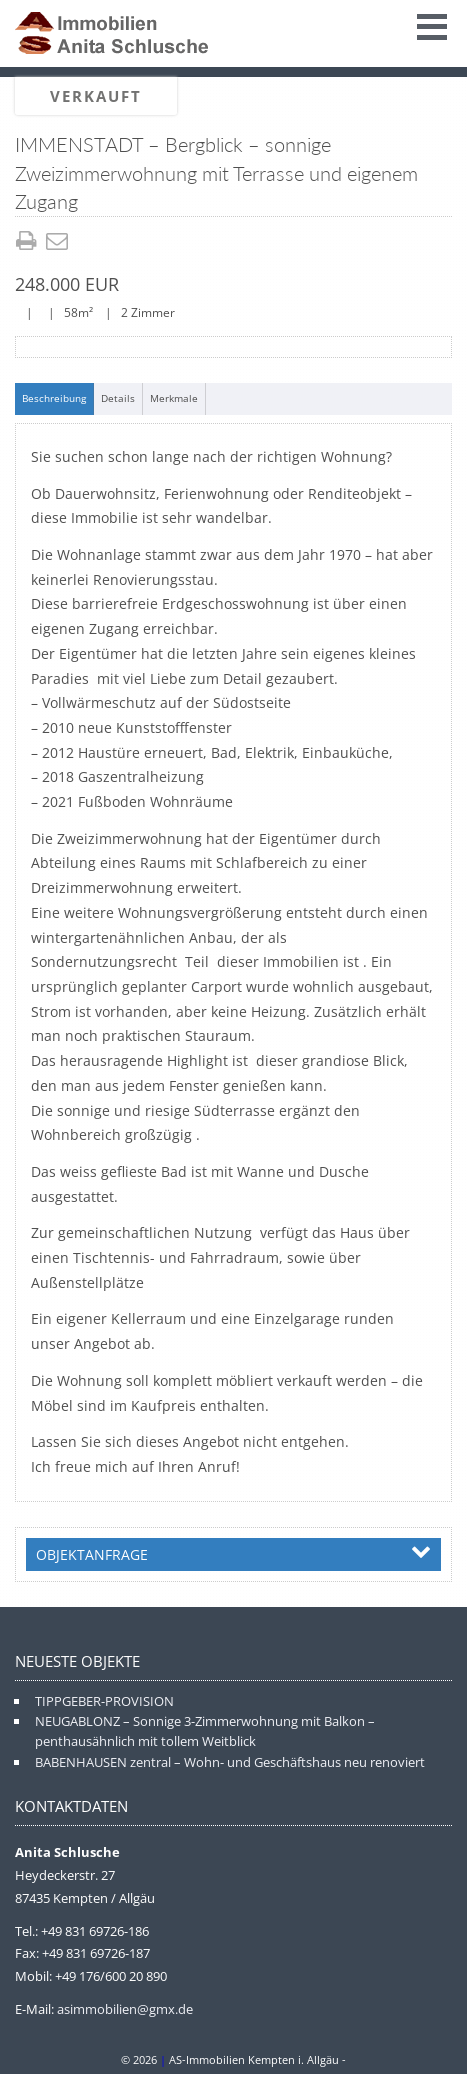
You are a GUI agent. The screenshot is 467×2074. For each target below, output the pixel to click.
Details (118, 398)
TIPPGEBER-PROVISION (104, 1701)
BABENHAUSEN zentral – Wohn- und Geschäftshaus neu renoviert (230, 1762)
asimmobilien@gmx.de (125, 2009)
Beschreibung (54, 398)
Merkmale (174, 398)
